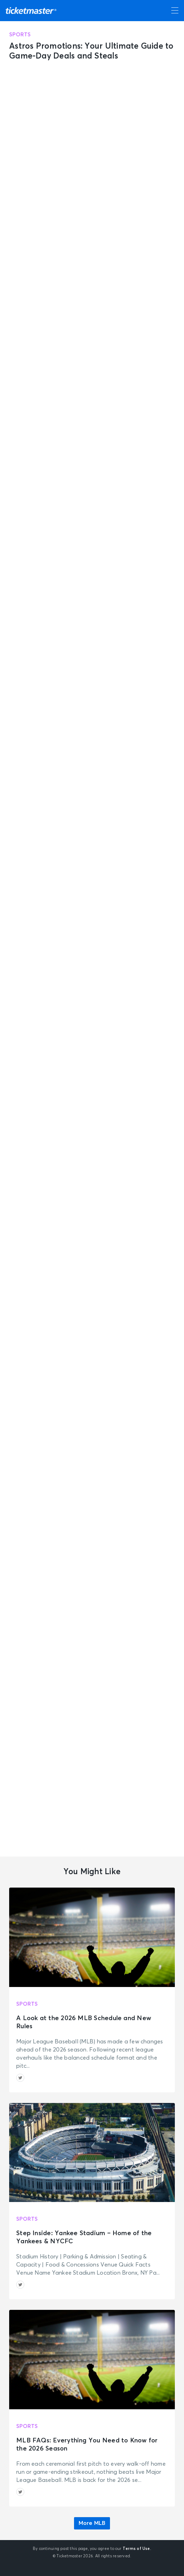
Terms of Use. (137, 2549)
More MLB (92, 2523)
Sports (20, 34)
